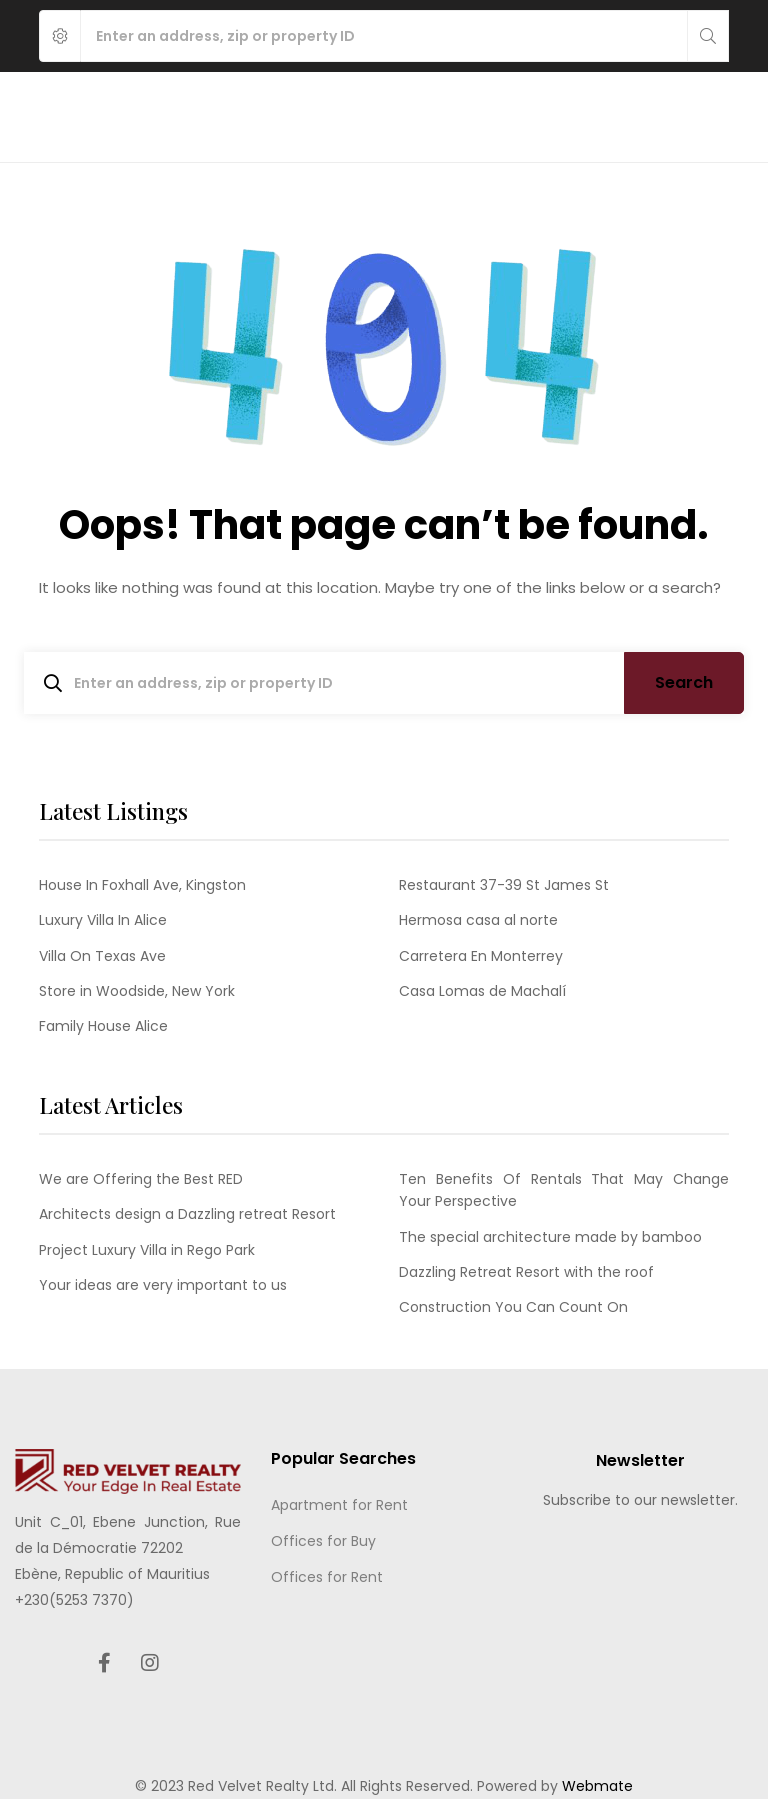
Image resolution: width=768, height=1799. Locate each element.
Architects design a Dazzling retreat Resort (187, 1214)
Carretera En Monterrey (481, 956)
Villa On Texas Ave (102, 956)
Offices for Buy (323, 1541)
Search (684, 682)
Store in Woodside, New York (137, 991)
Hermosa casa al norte (478, 920)
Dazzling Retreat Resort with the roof (526, 1272)
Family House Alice (103, 1026)
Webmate (597, 1786)
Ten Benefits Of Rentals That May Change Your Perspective (564, 1190)
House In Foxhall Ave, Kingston (142, 885)
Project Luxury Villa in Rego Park (147, 1250)
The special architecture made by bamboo (550, 1237)
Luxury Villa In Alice (103, 920)
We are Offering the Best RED (141, 1179)
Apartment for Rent (339, 1505)
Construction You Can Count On (513, 1307)
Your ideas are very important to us (163, 1285)
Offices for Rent (327, 1577)
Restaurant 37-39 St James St (504, 885)
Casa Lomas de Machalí (482, 991)
